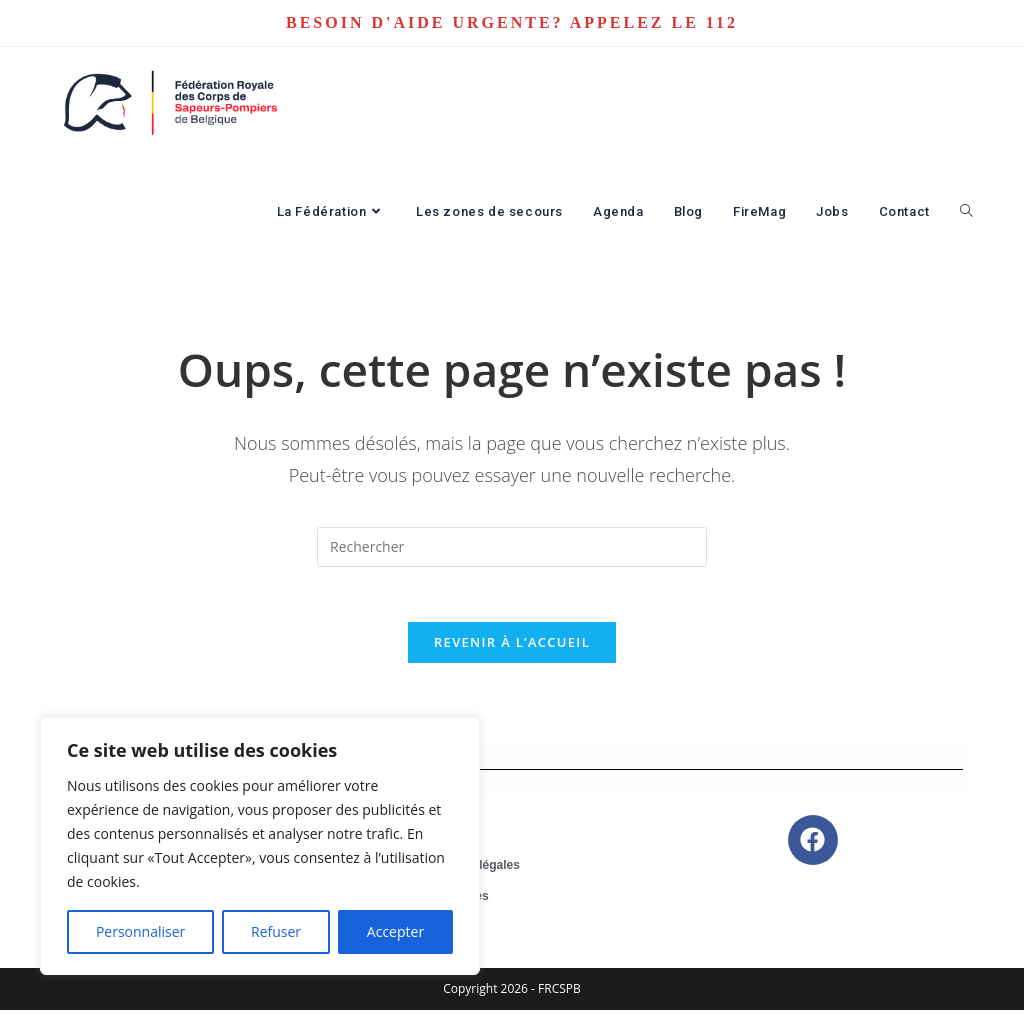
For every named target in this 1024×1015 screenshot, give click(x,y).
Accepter (395, 931)
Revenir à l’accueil (512, 648)
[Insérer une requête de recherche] (512, 547)
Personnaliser (140, 931)
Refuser (276, 931)
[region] (260, 846)
